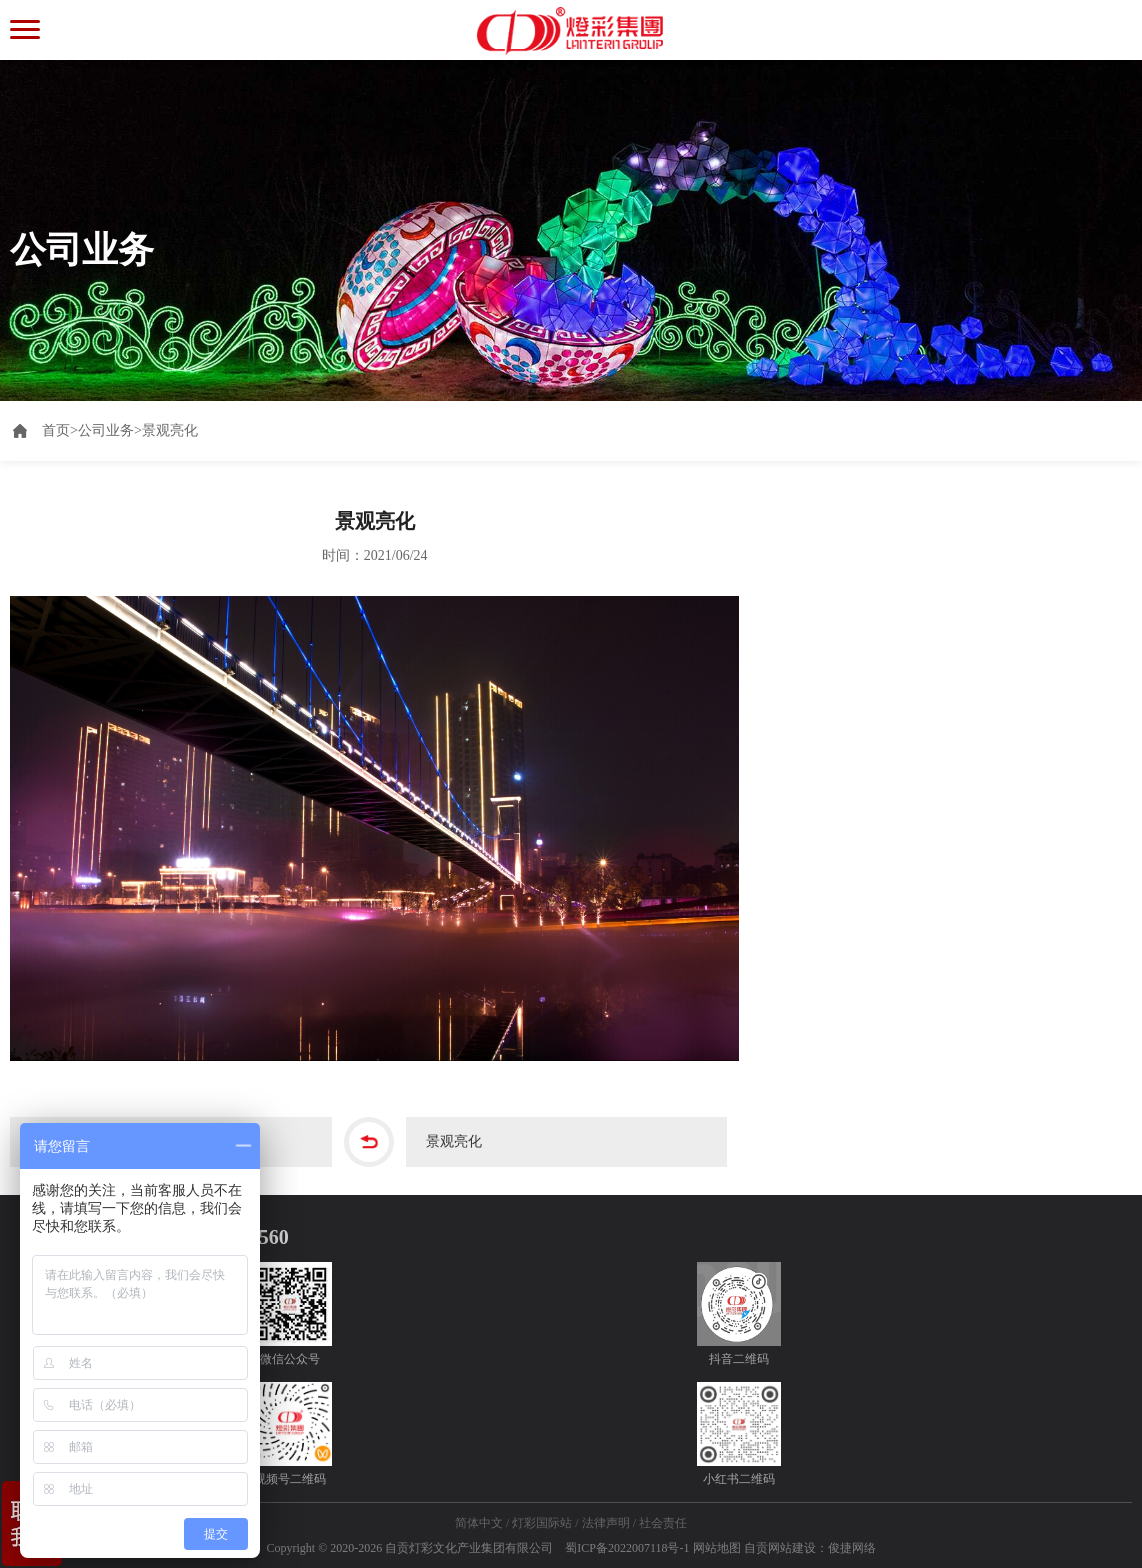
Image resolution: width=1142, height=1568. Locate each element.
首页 (60, 430)
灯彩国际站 (542, 1523)
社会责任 (663, 1523)
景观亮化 (170, 430)
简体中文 (479, 1523)
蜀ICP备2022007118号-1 (627, 1548)
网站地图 (717, 1548)
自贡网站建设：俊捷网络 (810, 1548)
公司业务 (106, 430)
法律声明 (606, 1523)
